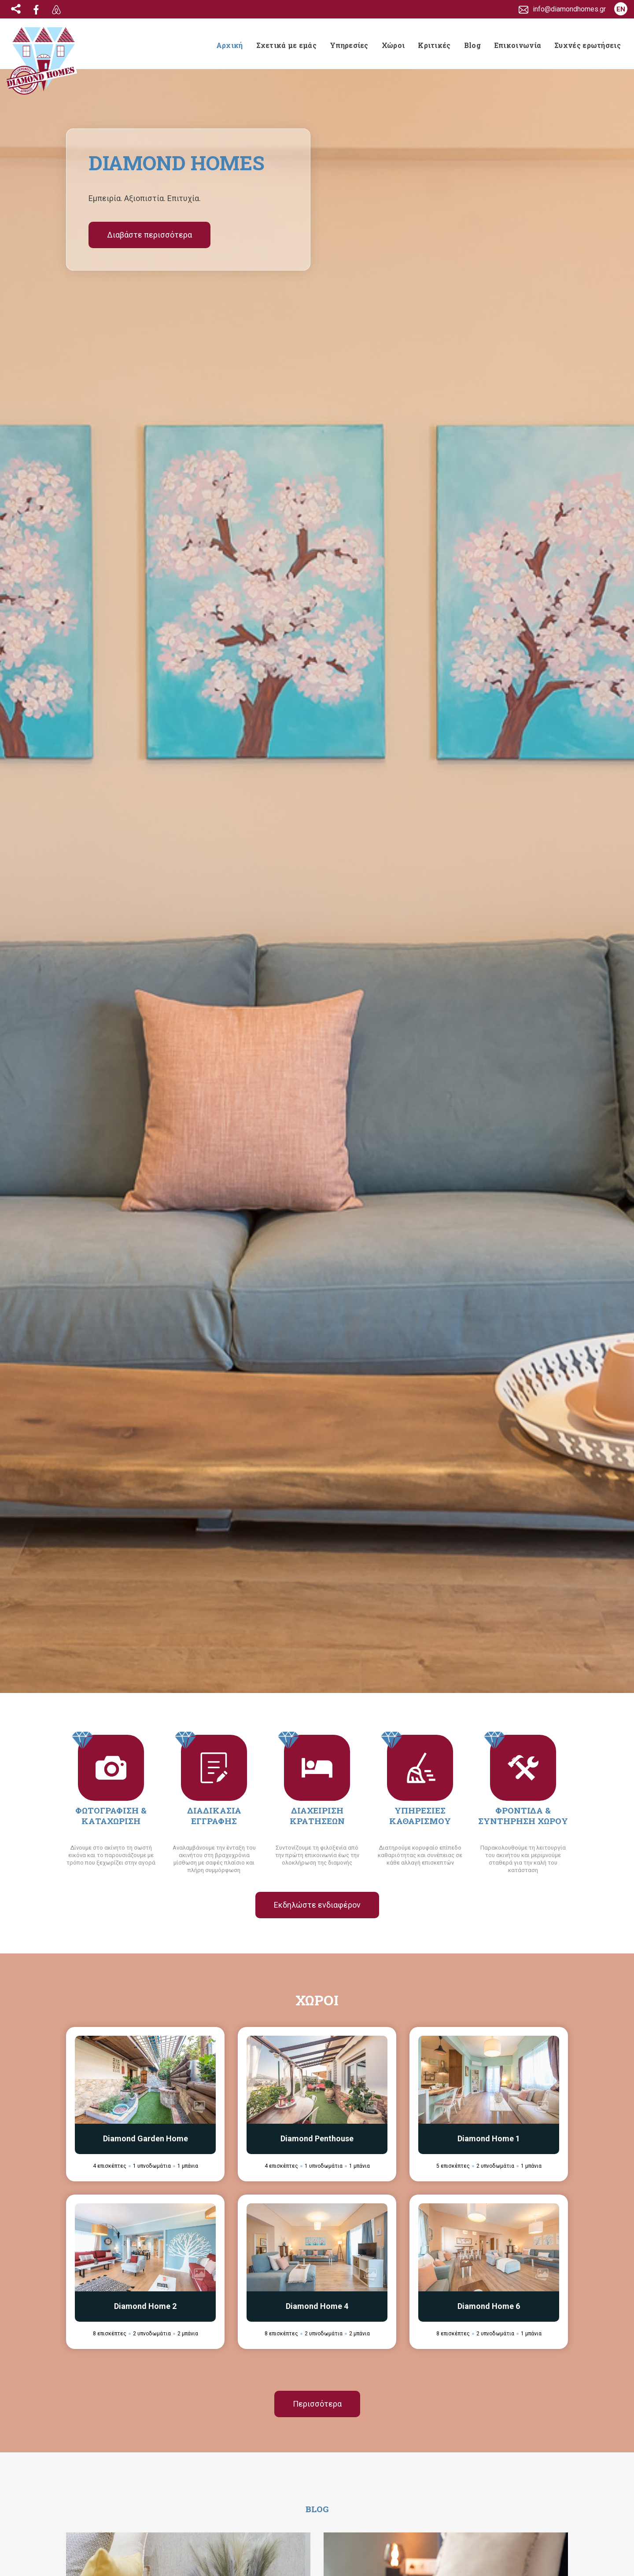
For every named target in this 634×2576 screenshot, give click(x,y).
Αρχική (229, 45)
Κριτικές (434, 45)
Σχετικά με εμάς (286, 45)
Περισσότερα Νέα (317, 1643)
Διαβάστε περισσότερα (149, 234)
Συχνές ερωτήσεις (587, 45)
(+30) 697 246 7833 (118, 2529)
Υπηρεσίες (349, 45)
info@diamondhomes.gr (124, 2515)
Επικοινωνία (517, 45)
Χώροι (393, 45)
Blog (472, 45)
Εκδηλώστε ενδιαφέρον (317, 529)
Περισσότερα (317, 1028)
